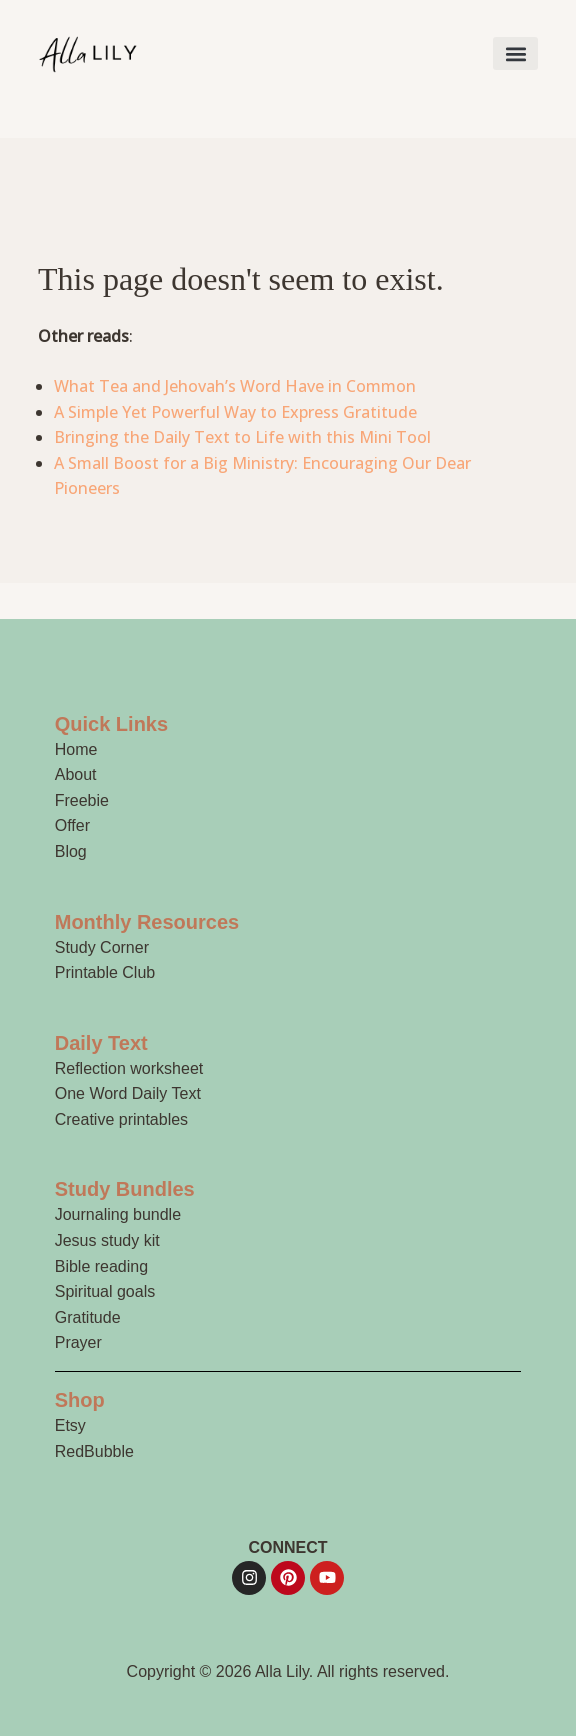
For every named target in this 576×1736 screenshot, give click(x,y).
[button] (515, 53)
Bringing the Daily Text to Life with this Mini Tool (242, 437)
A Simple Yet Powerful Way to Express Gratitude (235, 412)
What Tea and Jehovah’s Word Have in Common (235, 386)
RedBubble (94, 1451)
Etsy (70, 1425)
